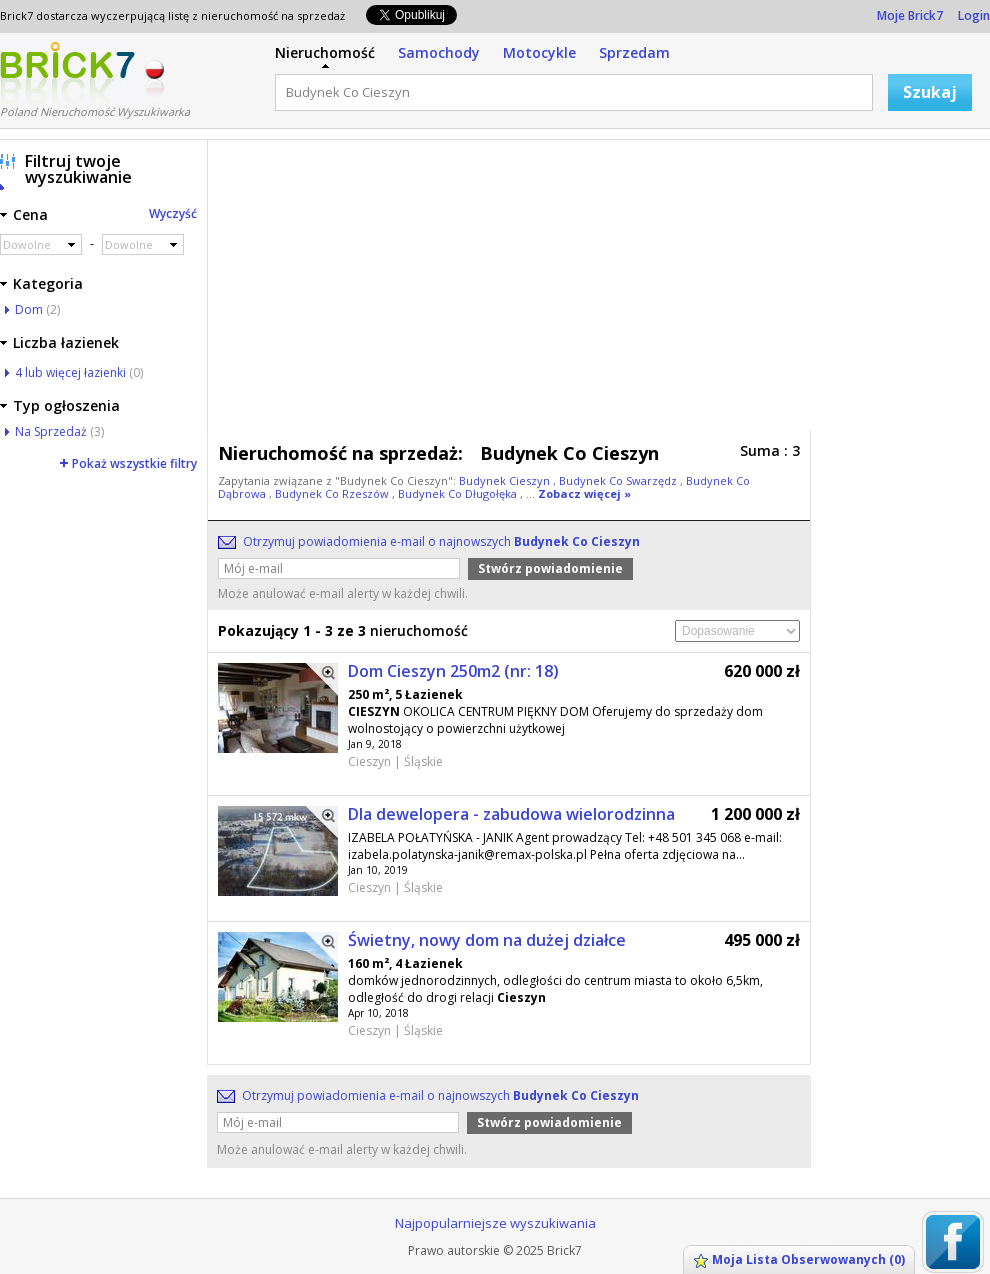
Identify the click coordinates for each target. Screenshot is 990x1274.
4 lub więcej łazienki (70, 372)
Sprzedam (634, 52)
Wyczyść (173, 213)
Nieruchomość (325, 52)
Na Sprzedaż (51, 431)
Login (974, 15)
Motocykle (539, 52)
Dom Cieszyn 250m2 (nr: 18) (453, 671)
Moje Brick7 (910, 15)
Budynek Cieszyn (506, 480)
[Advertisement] (450, 290)
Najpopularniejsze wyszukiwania (495, 1223)
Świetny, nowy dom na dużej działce (487, 940)
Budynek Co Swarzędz (619, 480)
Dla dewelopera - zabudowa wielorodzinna (511, 814)
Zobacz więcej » (584, 493)
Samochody (439, 52)
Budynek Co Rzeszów (333, 493)
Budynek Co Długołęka (459, 493)
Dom (29, 309)
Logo (67, 73)
